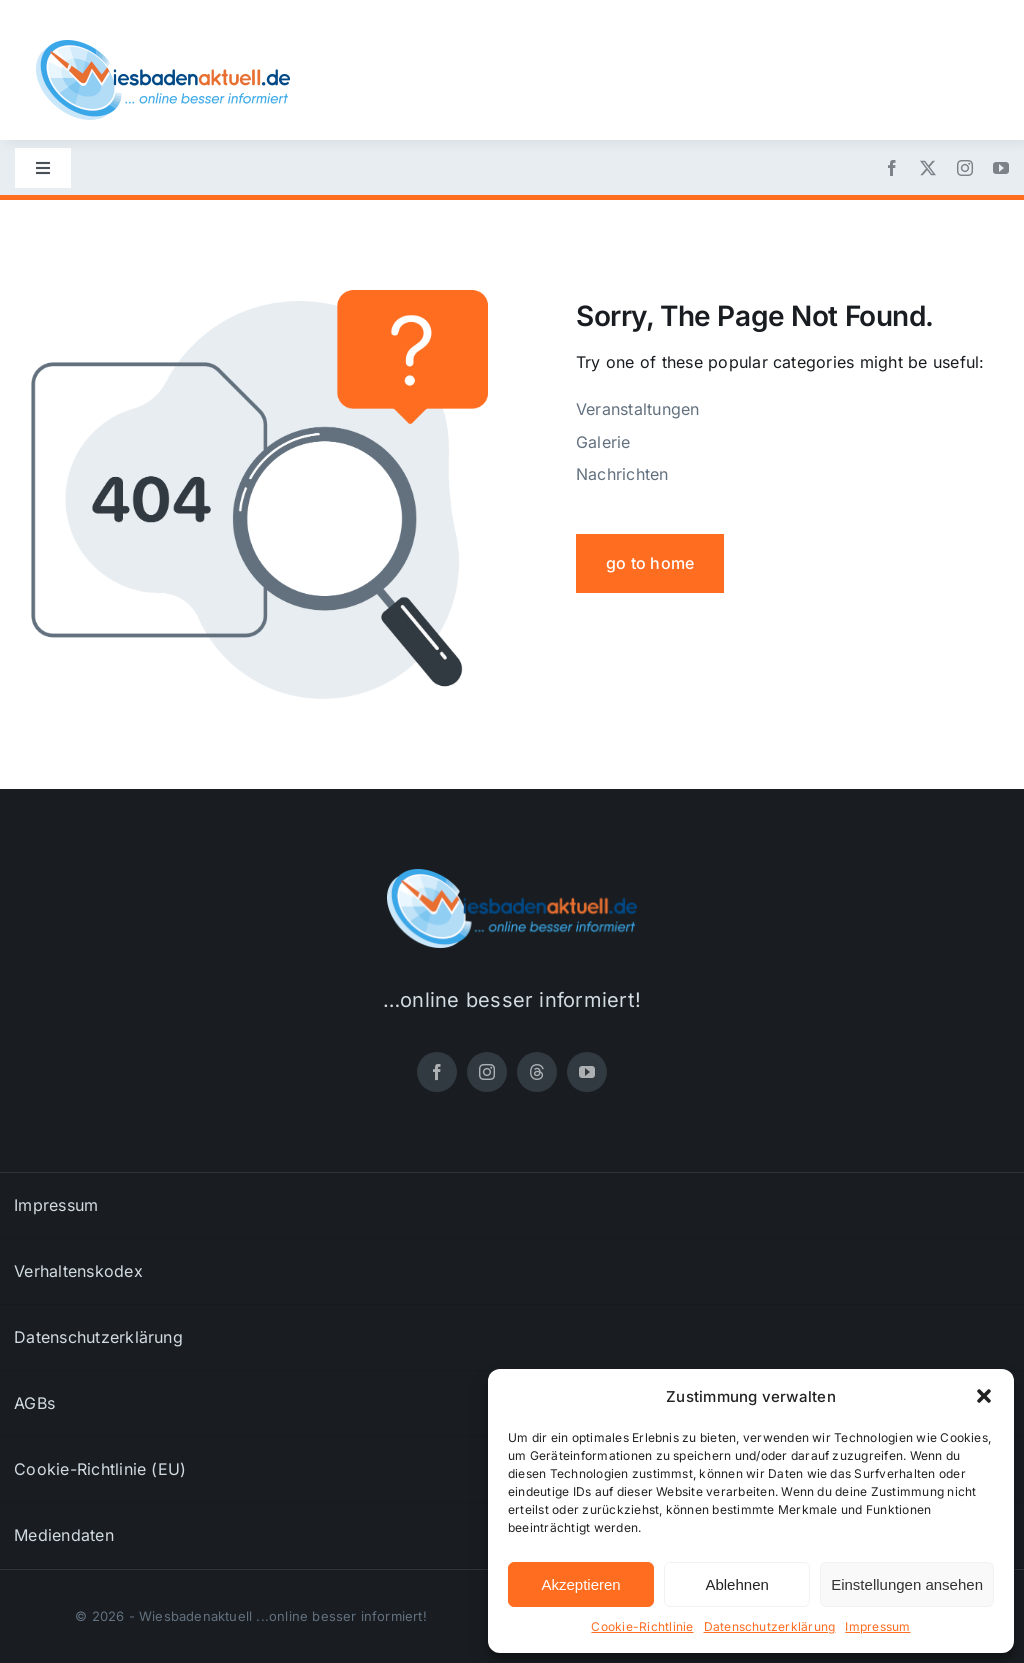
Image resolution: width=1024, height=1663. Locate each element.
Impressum (877, 1626)
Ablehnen (736, 1584)
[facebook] (892, 168)
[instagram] (965, 168)
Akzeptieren (580, 1584)
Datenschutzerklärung (770, 1626)
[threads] (537, 1072)
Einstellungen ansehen (907, 1584)
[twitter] (928, 168)
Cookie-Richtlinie (642, 1626)
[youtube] (1001, 168)
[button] (984, 1396)
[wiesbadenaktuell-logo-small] (163, 48)
